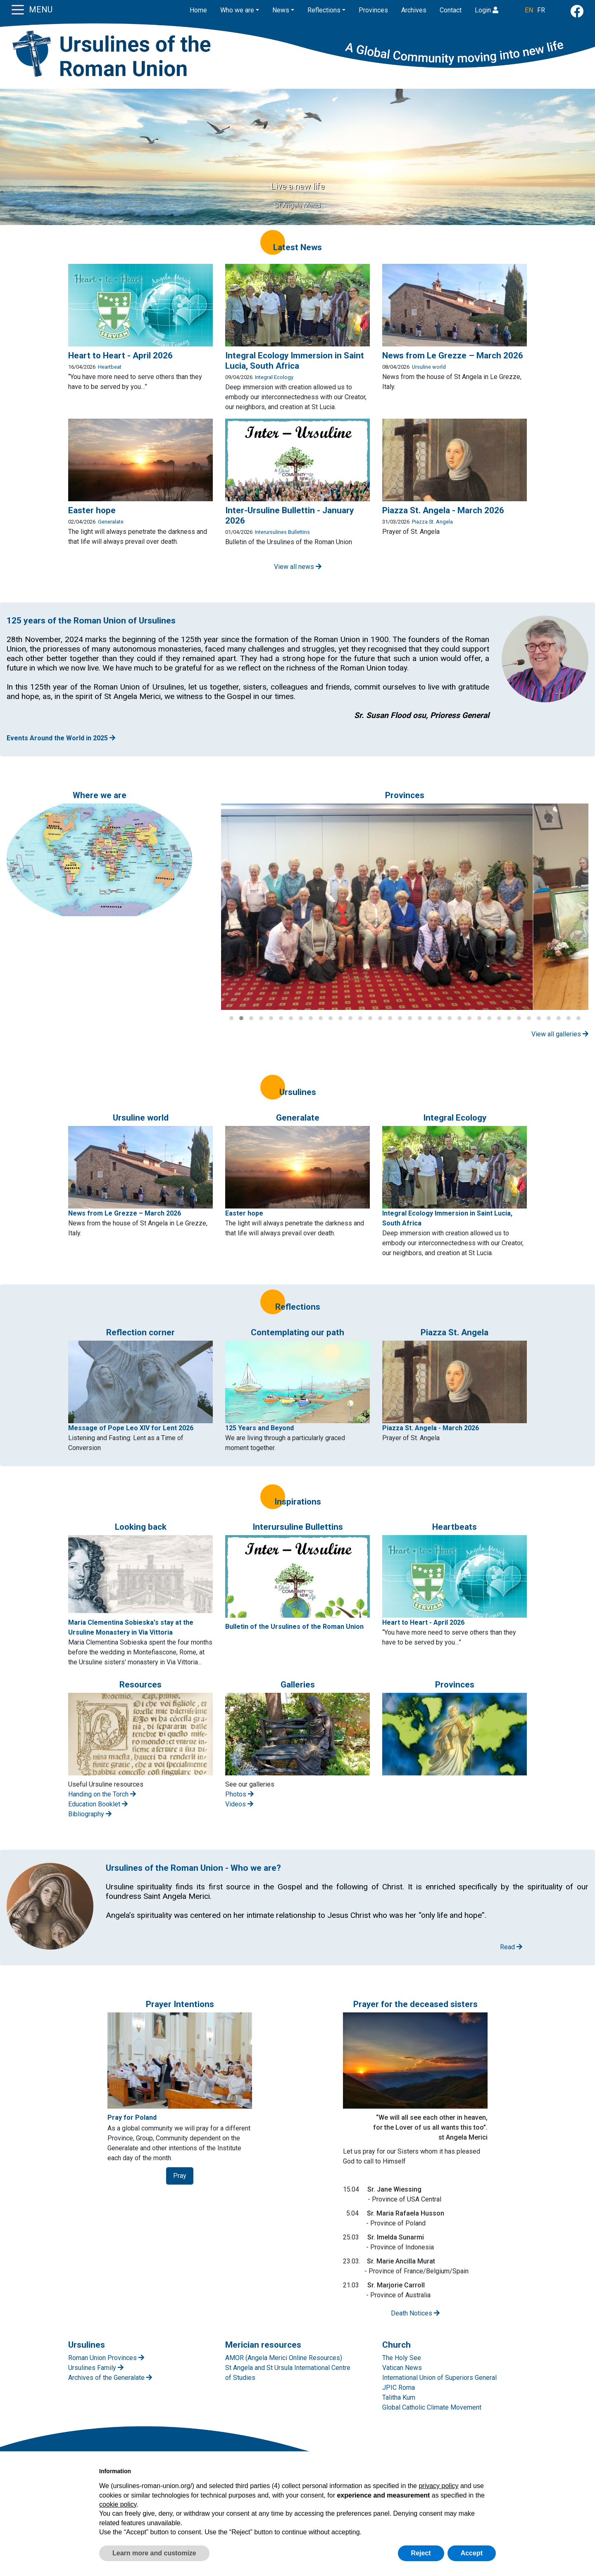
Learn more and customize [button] (154, 2553)
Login (486, 10)
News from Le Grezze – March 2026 (124, 1213)
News (280, 10)
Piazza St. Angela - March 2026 (430, 1428)
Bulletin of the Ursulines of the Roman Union (294, 1626)
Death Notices (415, 2313)
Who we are (237, 10)
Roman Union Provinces (106, 2358)
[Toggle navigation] (18, 9)
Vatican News (402, 2368)
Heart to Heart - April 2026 (423, 1622)
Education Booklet (98, 1804)
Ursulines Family (96, 2368)
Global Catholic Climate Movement (431, 2407)
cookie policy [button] (117, 2504)
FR (541, 10)
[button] (231, 1018)
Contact (451, 10)
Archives (413, 10)
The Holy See (401, 2358)
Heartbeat (109, 367)
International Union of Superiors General (439, 2378)
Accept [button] (472, 2553)
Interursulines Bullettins (282, 532)
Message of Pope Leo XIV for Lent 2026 (130, 1428)
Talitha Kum (398, 2397)
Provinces (373, 10)
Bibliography (90, 1814)
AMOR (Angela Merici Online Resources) (283, 2358)
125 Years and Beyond (259, 1428)
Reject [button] (421, 2553)
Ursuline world (429, 367)
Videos (239, 1804)
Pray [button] (179, 2176)
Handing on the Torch (102, 1794)
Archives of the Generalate (110, 2378)
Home (198, 10)
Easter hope (244, 1213)
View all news (297, 567)
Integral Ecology (274, 377)
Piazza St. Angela (432, 522)
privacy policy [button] (438, 2485)
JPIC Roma (398, 2387)
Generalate (111, 522)
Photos (239, 1794)
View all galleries (559, 1034)
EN (529, 10)
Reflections (323, 10)
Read (511, 1947)
